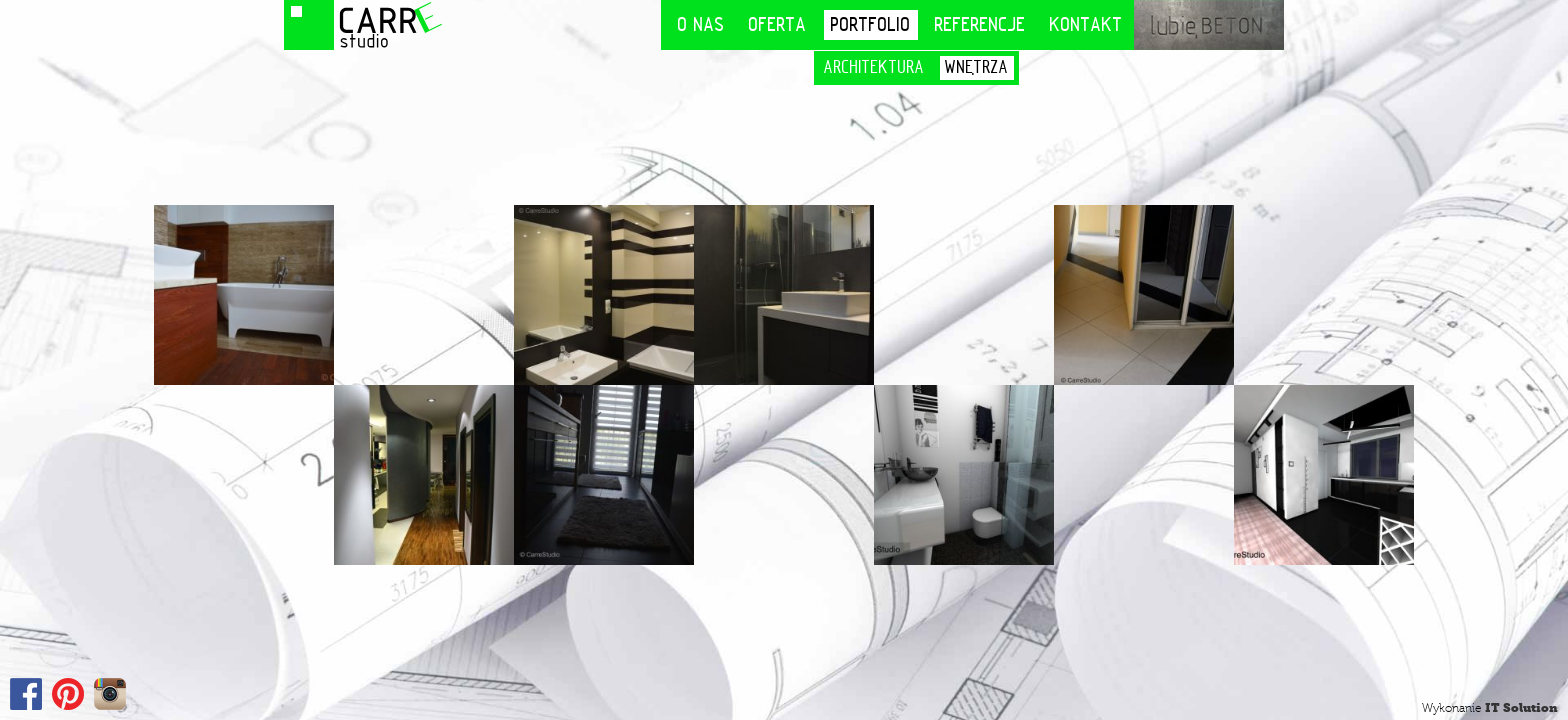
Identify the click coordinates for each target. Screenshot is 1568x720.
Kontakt (1086, 24)
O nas (701, 24)
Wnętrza (977, 67)
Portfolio (871, 24)
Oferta (778, 24)
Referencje (980, 24)
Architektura (874, 67)
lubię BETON (1209, 25)
